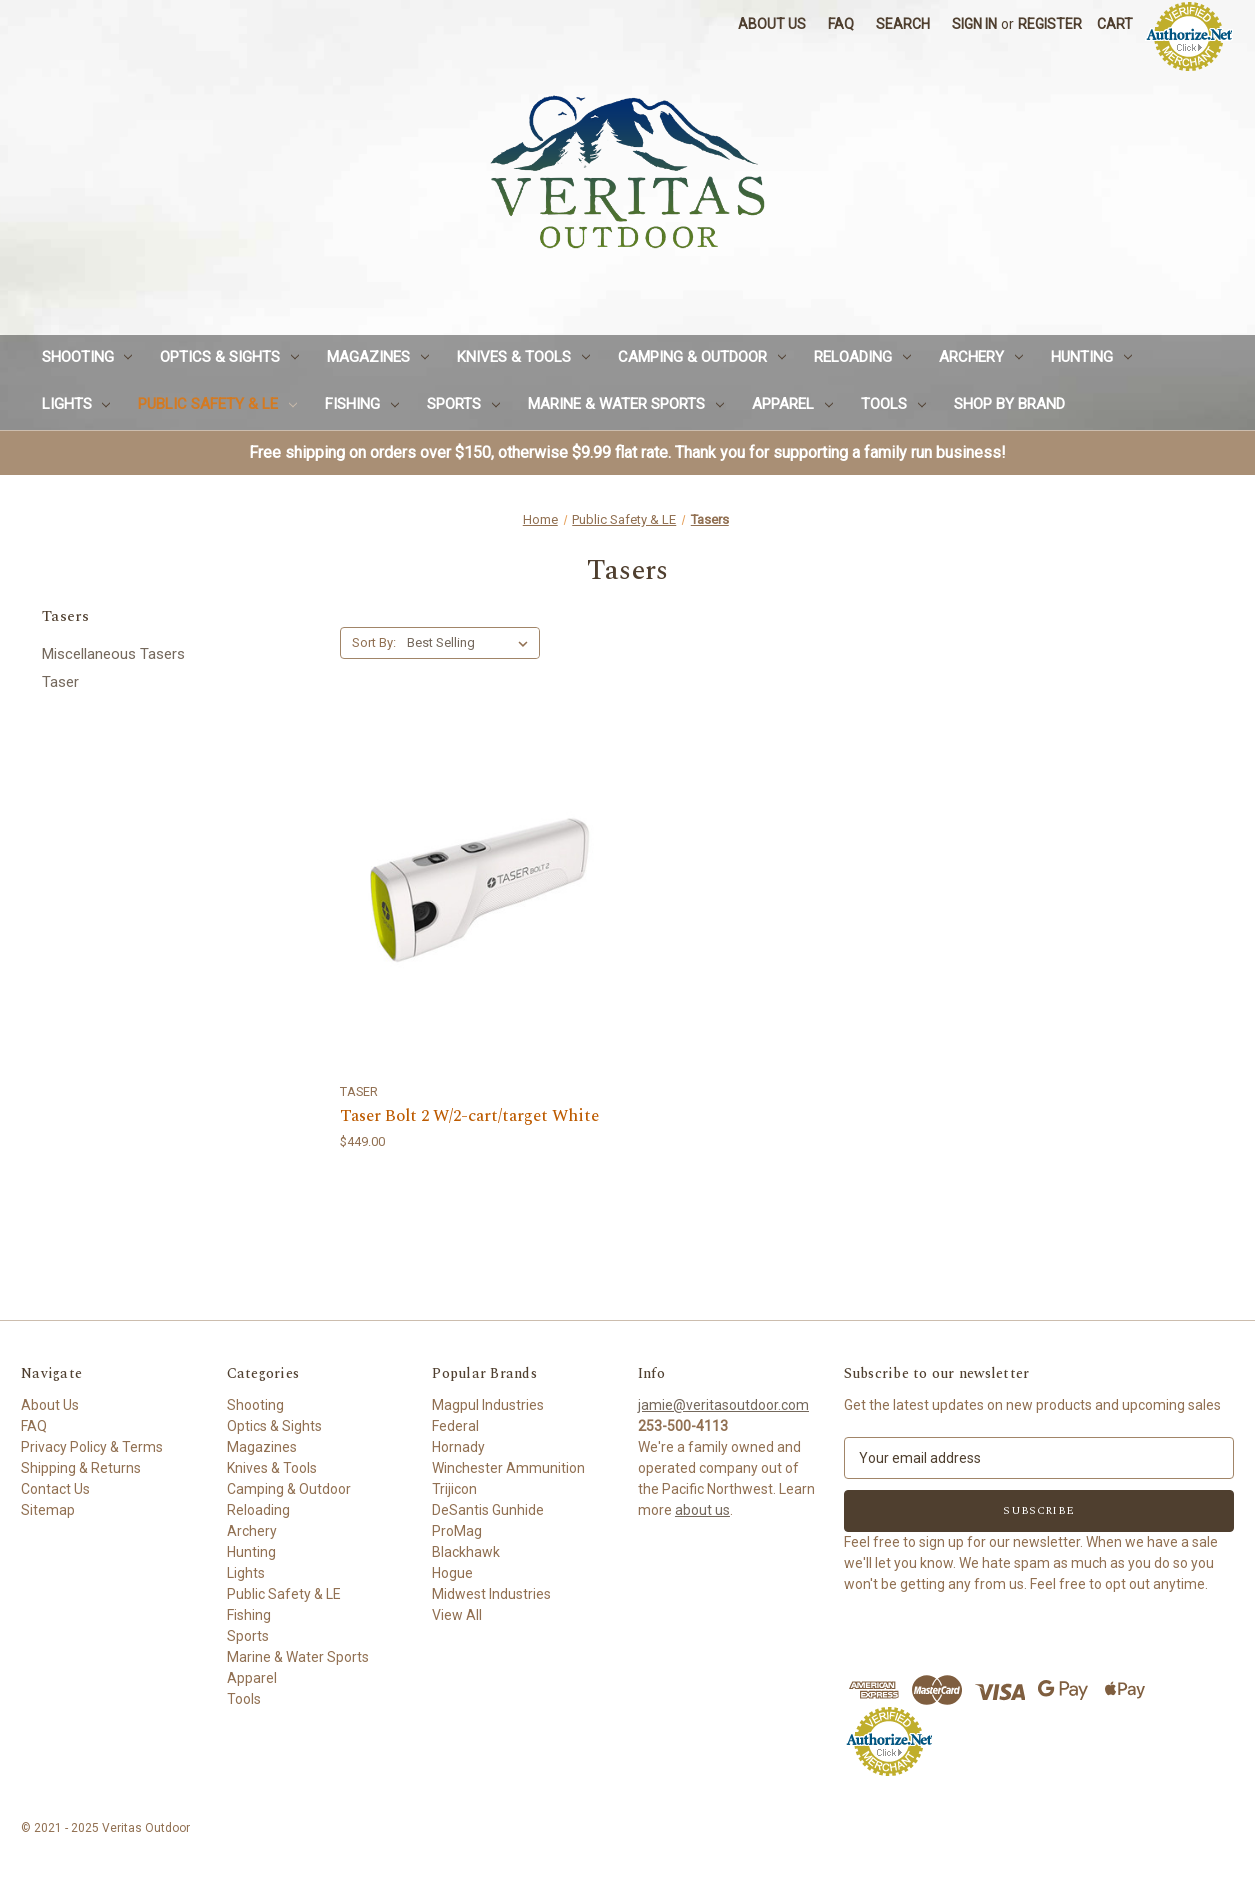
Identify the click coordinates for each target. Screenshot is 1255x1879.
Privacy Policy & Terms (92, 1447)
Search (903, 24)
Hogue (452, 1573)
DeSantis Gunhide (488, 1510)
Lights (76, 404)
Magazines (378, 357)
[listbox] (471, 643)
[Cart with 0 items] (1115, 24)
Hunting (1091, 357)
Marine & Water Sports (626, 404)
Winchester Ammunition (508, 1468)
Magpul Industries (488, 1405)
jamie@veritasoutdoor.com (723, 1405)
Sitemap (48, 1510)
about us (702, 1510)
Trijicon (454, 1489)
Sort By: (374, 642)
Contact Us (55, 1489)
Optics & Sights (229, 357)
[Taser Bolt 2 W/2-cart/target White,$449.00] (478, 889)
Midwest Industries (491, 1594)
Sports (463, 404)
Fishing (362, 404)
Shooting (87, 357)
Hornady (458, 1447)
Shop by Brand (1009, 404)
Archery (981, 357)
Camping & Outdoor (702, 357)
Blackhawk (466, 1552)
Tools (893, 404)
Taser (60, 682)
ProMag (457, 1531)
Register (1050, 24)
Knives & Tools (523, 357)
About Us (772, 24)
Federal (455, 1426)
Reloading (862, 357)
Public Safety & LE (217, 404)
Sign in (974, 24)
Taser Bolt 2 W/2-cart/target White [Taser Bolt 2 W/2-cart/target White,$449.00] (469, 1117)
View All (457, 1615)
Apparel (792, 404)
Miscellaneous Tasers (113, 654)
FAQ (841, 24)
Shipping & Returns (81, 1468)
